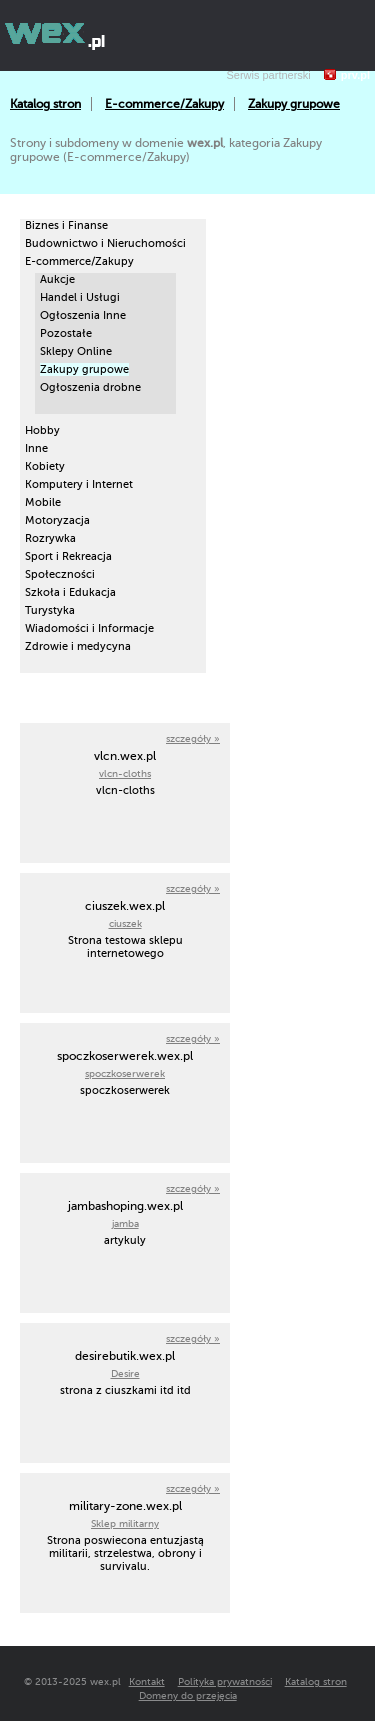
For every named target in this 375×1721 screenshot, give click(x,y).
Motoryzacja (57, 520)
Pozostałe (66, 333)
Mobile (43, 502)
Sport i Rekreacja (68, 556)
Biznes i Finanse (66, 225)
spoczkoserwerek (125, 1073)
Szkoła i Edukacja (70, 592)
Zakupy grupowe (294, 104)
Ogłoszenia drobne (90, 387)
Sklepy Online (76, 351)
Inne (36, 448)
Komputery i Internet (79, 484)
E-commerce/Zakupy (164, 104)
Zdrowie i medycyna (78, 646)
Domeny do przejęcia (188, 1695)
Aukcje (57, 279)
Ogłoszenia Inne (83, 315)
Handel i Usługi (80, 297)
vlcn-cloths (125, 773)
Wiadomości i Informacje (89, 628)
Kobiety (45, 466)
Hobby (42, 430)
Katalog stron (45, 104)
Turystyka (50, 610)
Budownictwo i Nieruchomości (105, 243)
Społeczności (60, 574)
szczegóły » (193, 738)
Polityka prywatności (225, 1681)
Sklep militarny (125, 1523)
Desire (125, 1373)
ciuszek (125, 923)
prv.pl (355, 75)
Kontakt (147, 1681)
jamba (125, 1223)
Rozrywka (50, 538)
